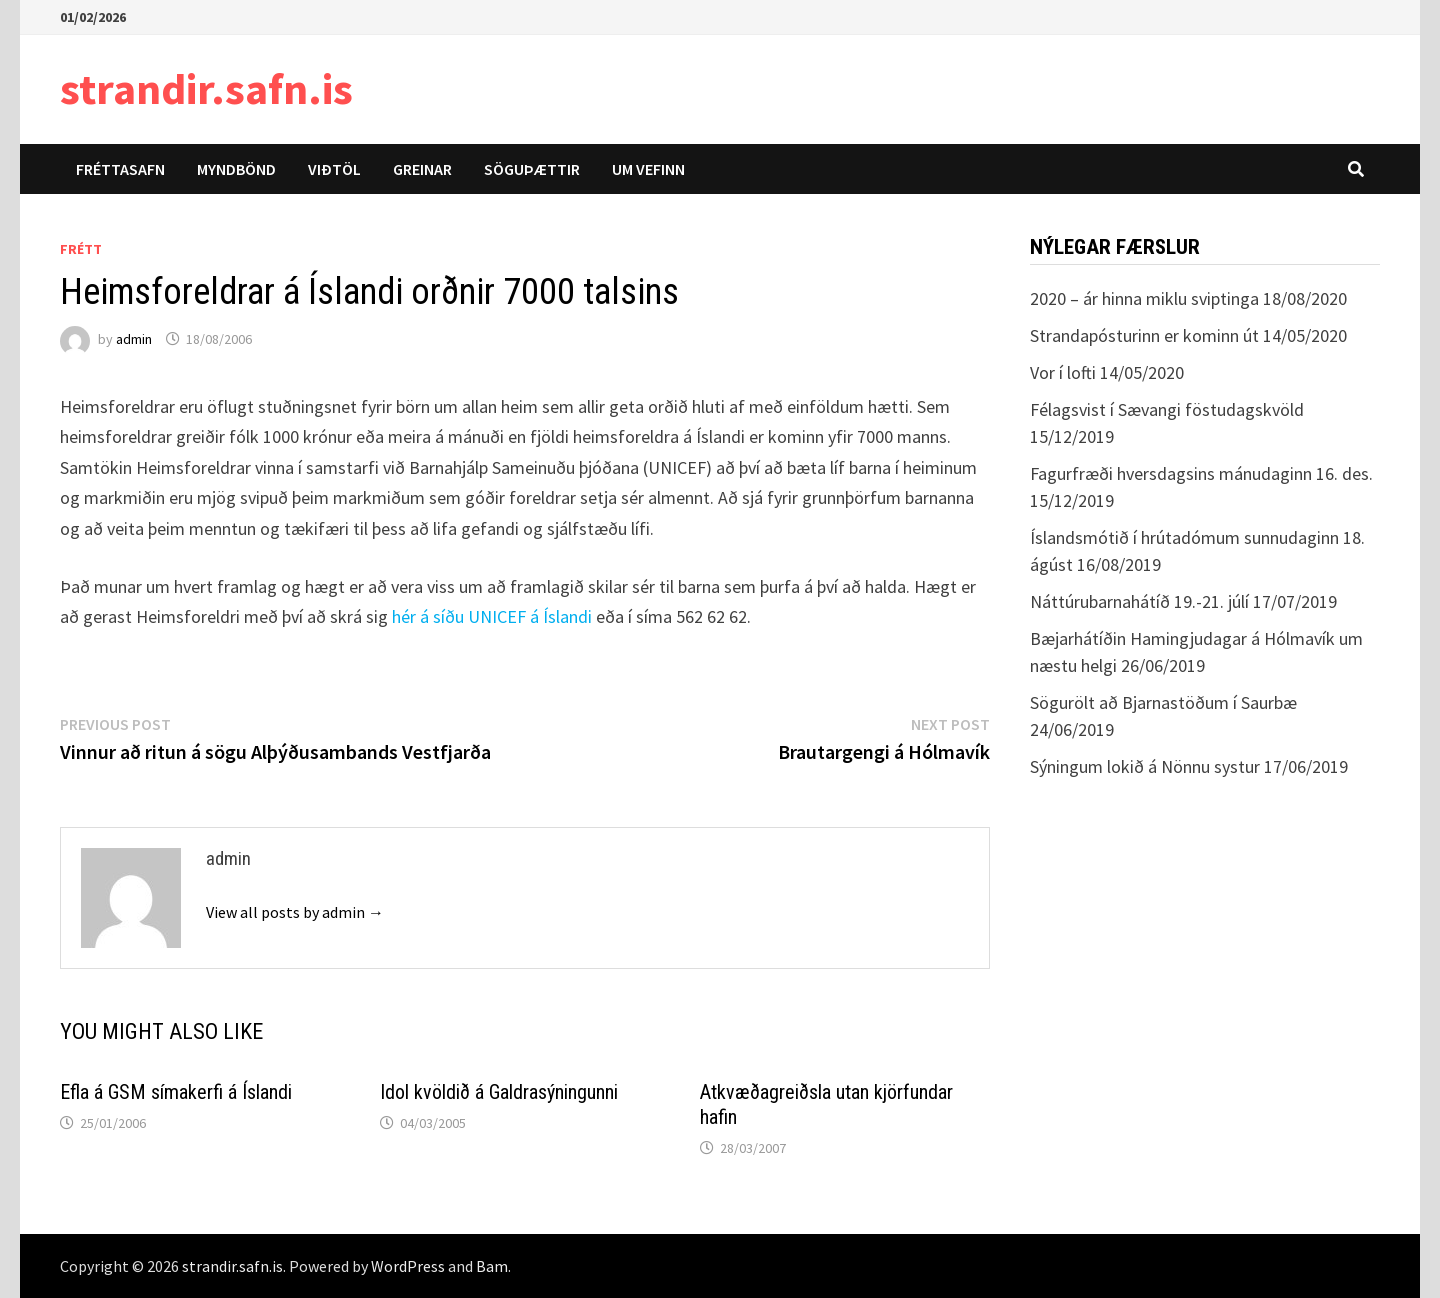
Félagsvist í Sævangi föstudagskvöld (1167, 409)
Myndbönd (236, 169)
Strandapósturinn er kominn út (1144, 335)
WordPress (408, 1266)
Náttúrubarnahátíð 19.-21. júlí (1139, 601)
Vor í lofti (1063, 372)
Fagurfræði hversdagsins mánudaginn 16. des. (1201, 473)
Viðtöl (334, 169)
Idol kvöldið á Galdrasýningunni (499, 1092)
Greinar (422, 169)
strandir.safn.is (206, 88)
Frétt (81, 249)
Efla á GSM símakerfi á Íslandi (176, 1092)
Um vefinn (648, 169)
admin (134, 339)
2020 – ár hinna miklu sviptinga (1144, 298)
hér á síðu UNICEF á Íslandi (492, 616)
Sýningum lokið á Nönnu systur (1145, 766)
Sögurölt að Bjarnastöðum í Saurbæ (1163, 702)
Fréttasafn (120, 169)
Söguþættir (532, 169)
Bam (492, 1266)
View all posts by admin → (295, 912)
